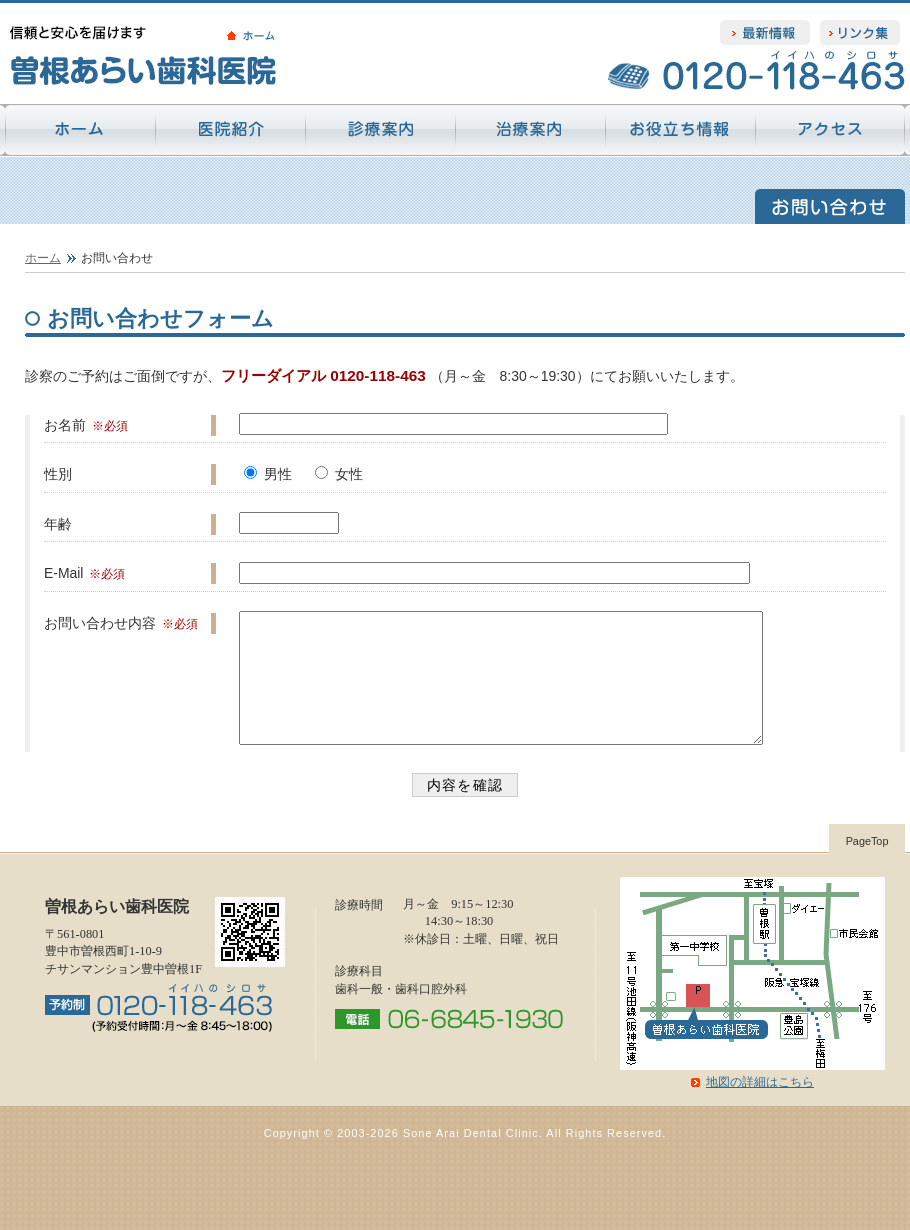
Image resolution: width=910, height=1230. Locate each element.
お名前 (65, 425)
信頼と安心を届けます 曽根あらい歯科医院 (180, 55)
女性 (349, 474)
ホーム (43, 258)
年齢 (58, 524)
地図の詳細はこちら (760, 1106)
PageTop (867, 865)
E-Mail (64, 573)
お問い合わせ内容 (100, 623)
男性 (278, 474)
